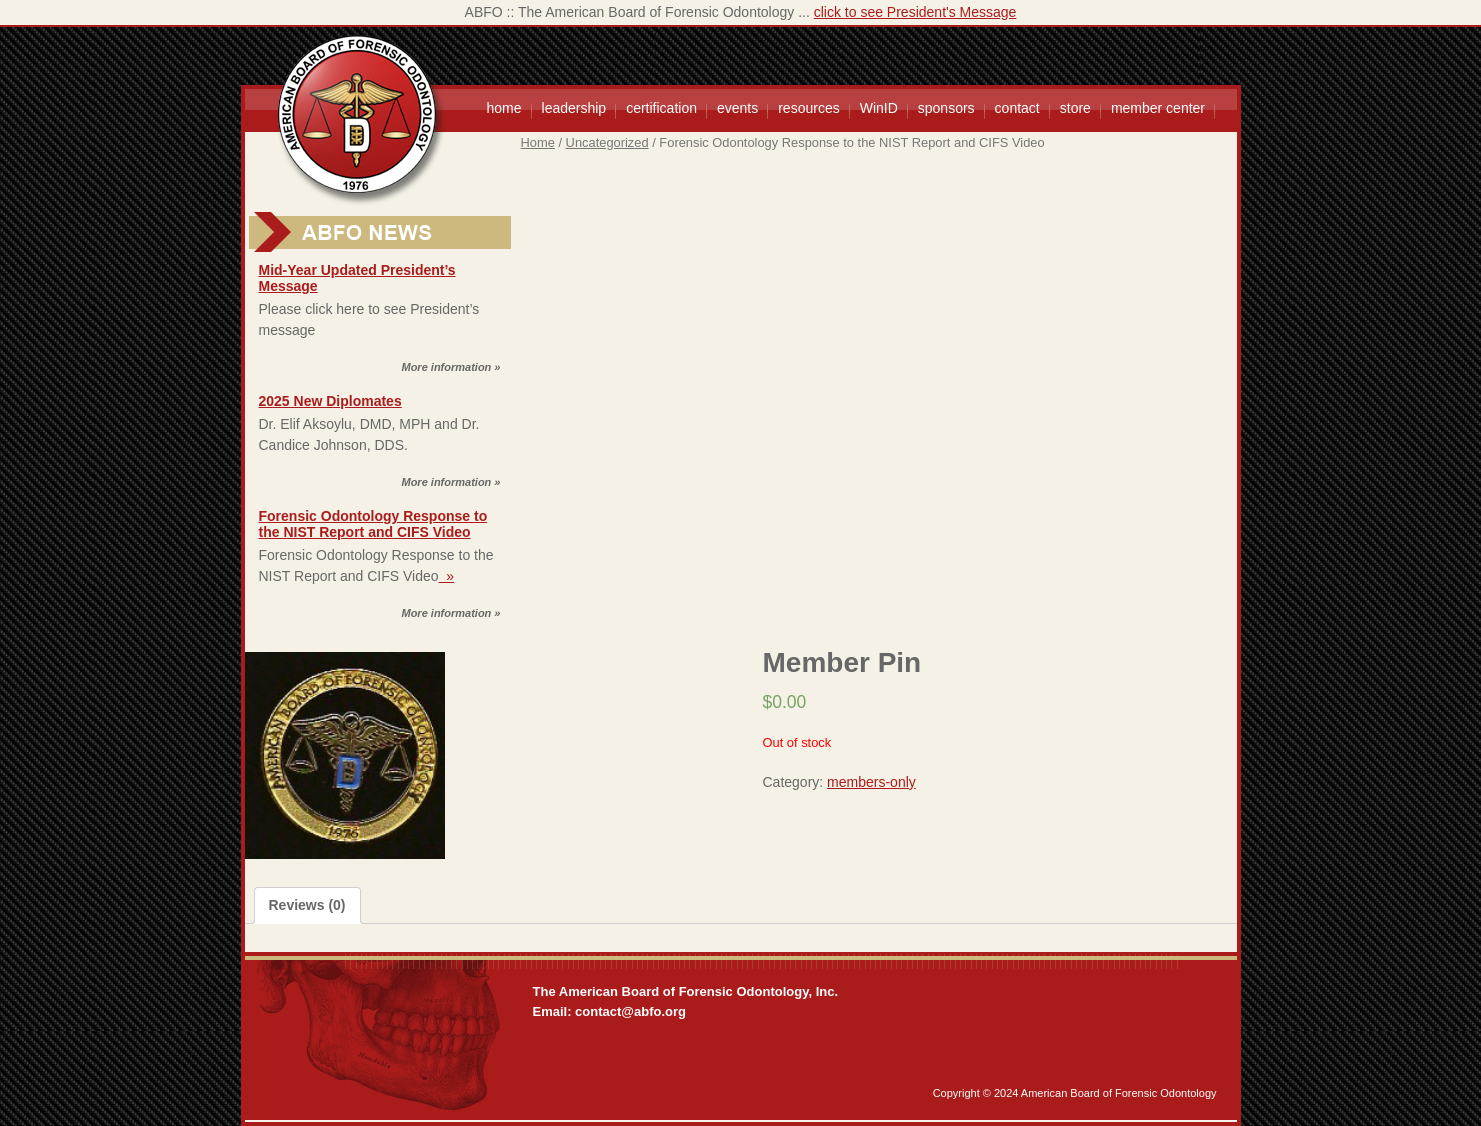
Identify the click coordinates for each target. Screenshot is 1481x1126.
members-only (871, 782)
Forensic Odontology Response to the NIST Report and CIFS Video (373, 524)
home (504, 108)
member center (1158, 108)
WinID (879, 108)
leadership (574, 108)
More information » (450, 367)
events (737, 108)
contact (1017, 108)
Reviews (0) (307, 905)
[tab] (307, 905)
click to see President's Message (915, 12)
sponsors (946, 108)
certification (661, 108)
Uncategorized (607, 142)
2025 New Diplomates (330, 401)
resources (808, 108)
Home (538, 142)
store (1075, 108)
